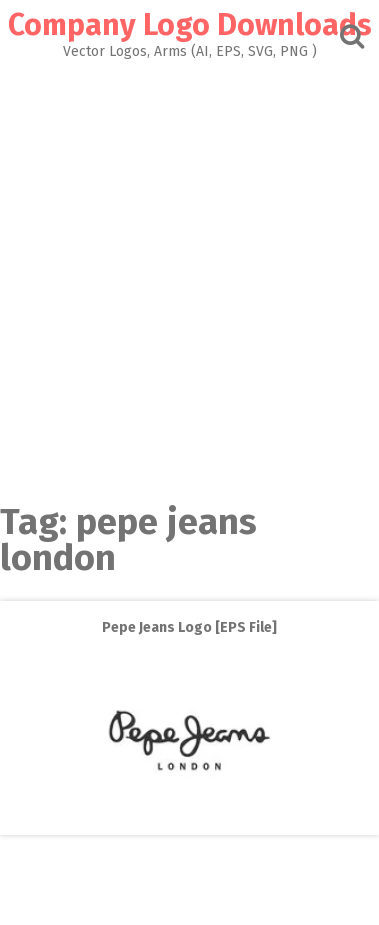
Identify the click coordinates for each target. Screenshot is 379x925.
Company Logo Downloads (190, 25)
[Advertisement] (189, 275)
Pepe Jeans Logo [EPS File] (189, 627)
